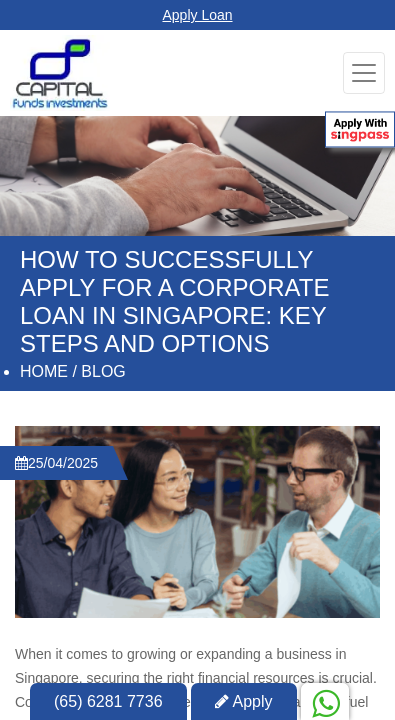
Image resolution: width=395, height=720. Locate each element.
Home (44, 371)
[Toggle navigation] (364, 73)
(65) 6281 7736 (108, 701)
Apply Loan (197, 15)
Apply (244, 701)
